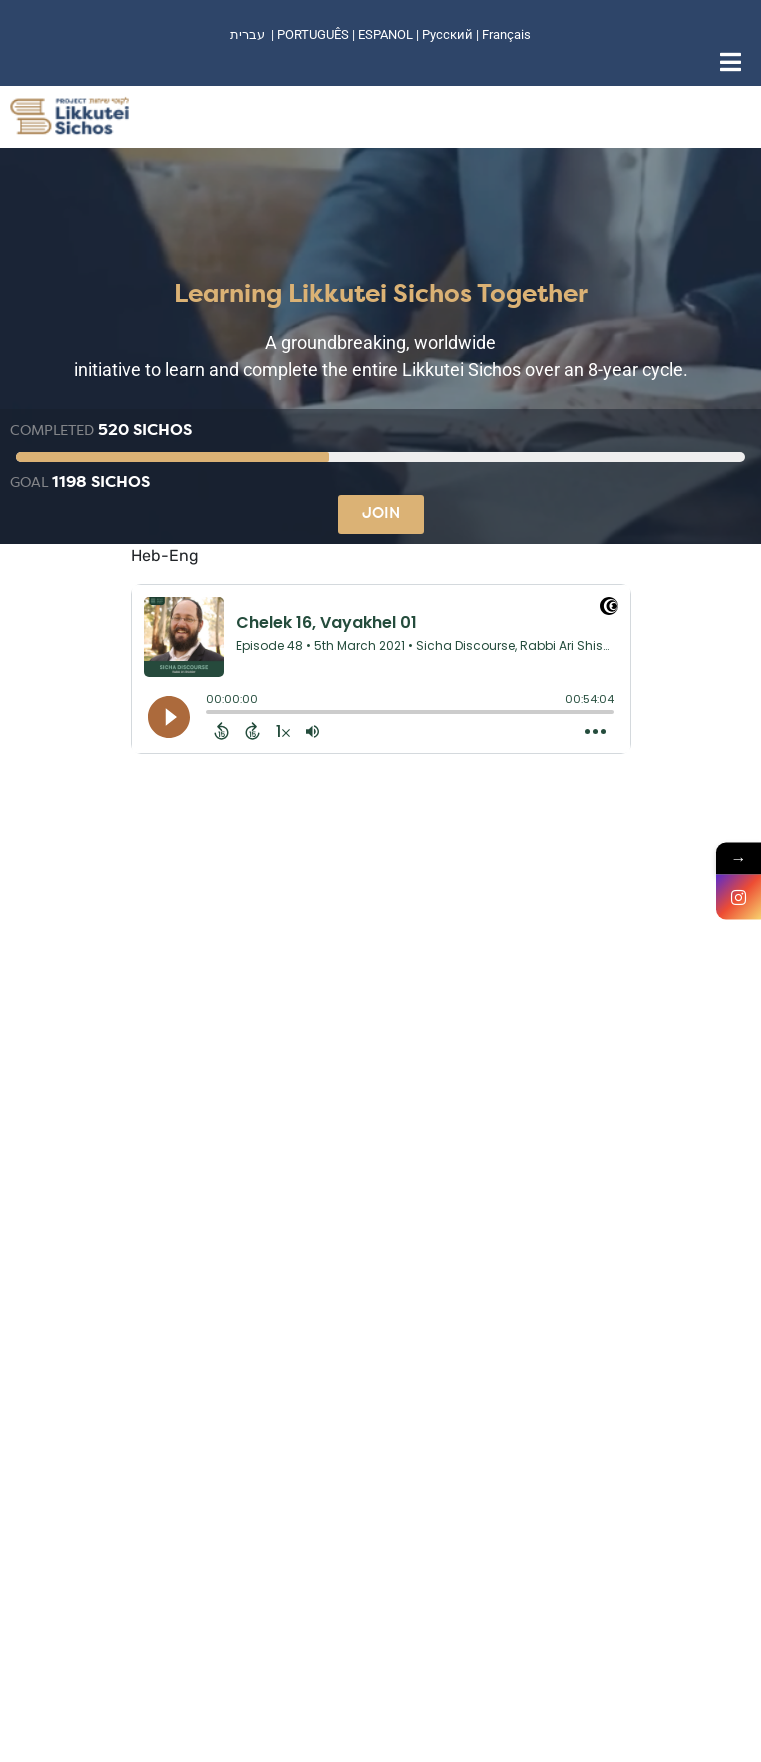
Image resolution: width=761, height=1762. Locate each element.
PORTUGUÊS (313, 34)
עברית (247, 34)
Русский (449, 34)
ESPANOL (385, 34)
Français (506, 34)
